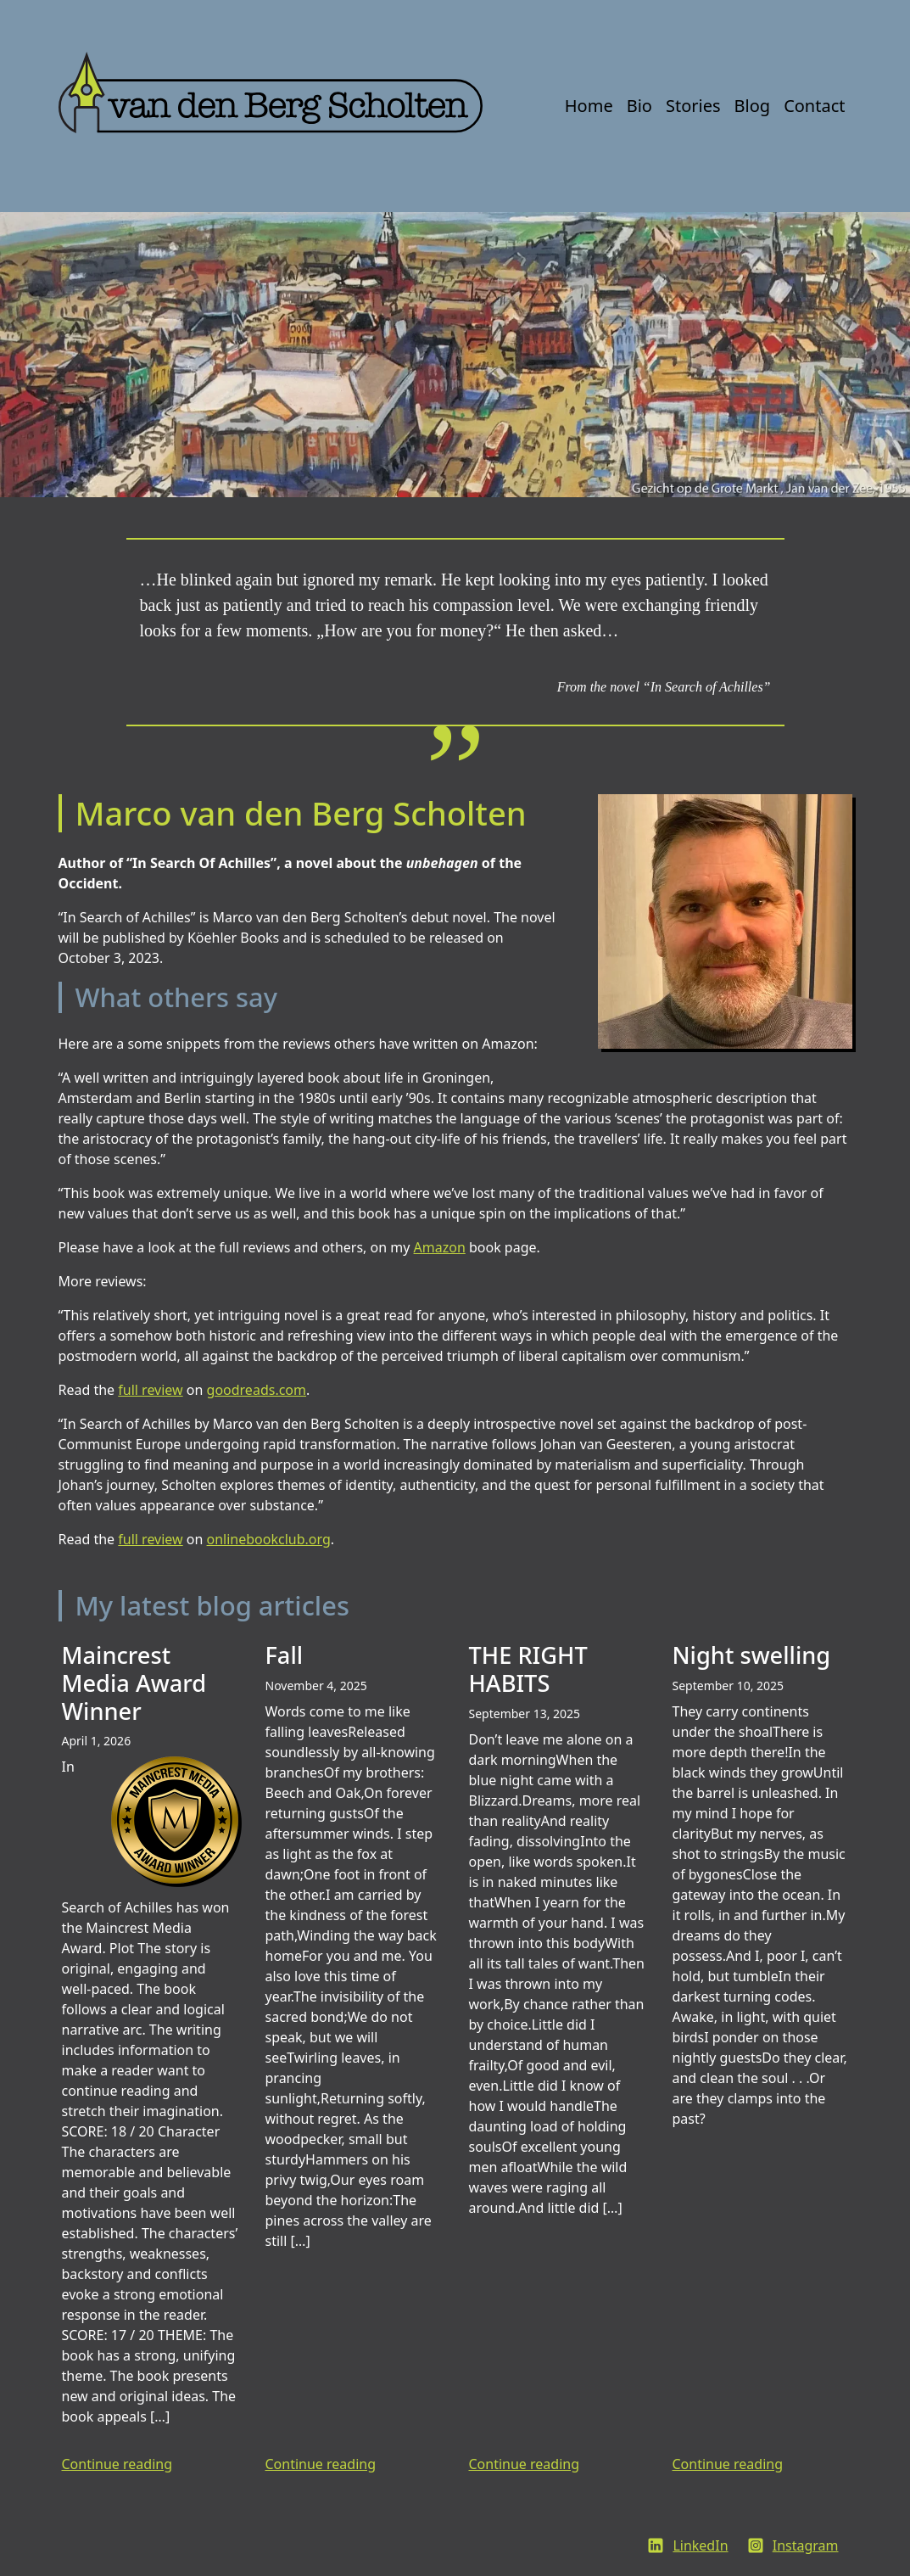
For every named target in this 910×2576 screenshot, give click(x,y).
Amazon (440, 1247)
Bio (639, 105)
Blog (752, 105)
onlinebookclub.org (269, 1539)
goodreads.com (256, 1389)
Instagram (806, 2545)
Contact (814, 105)
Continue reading (117, 2464)
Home (589, 105)
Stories (693, 105)
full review (150, 1389)
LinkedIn (700, 2545)
